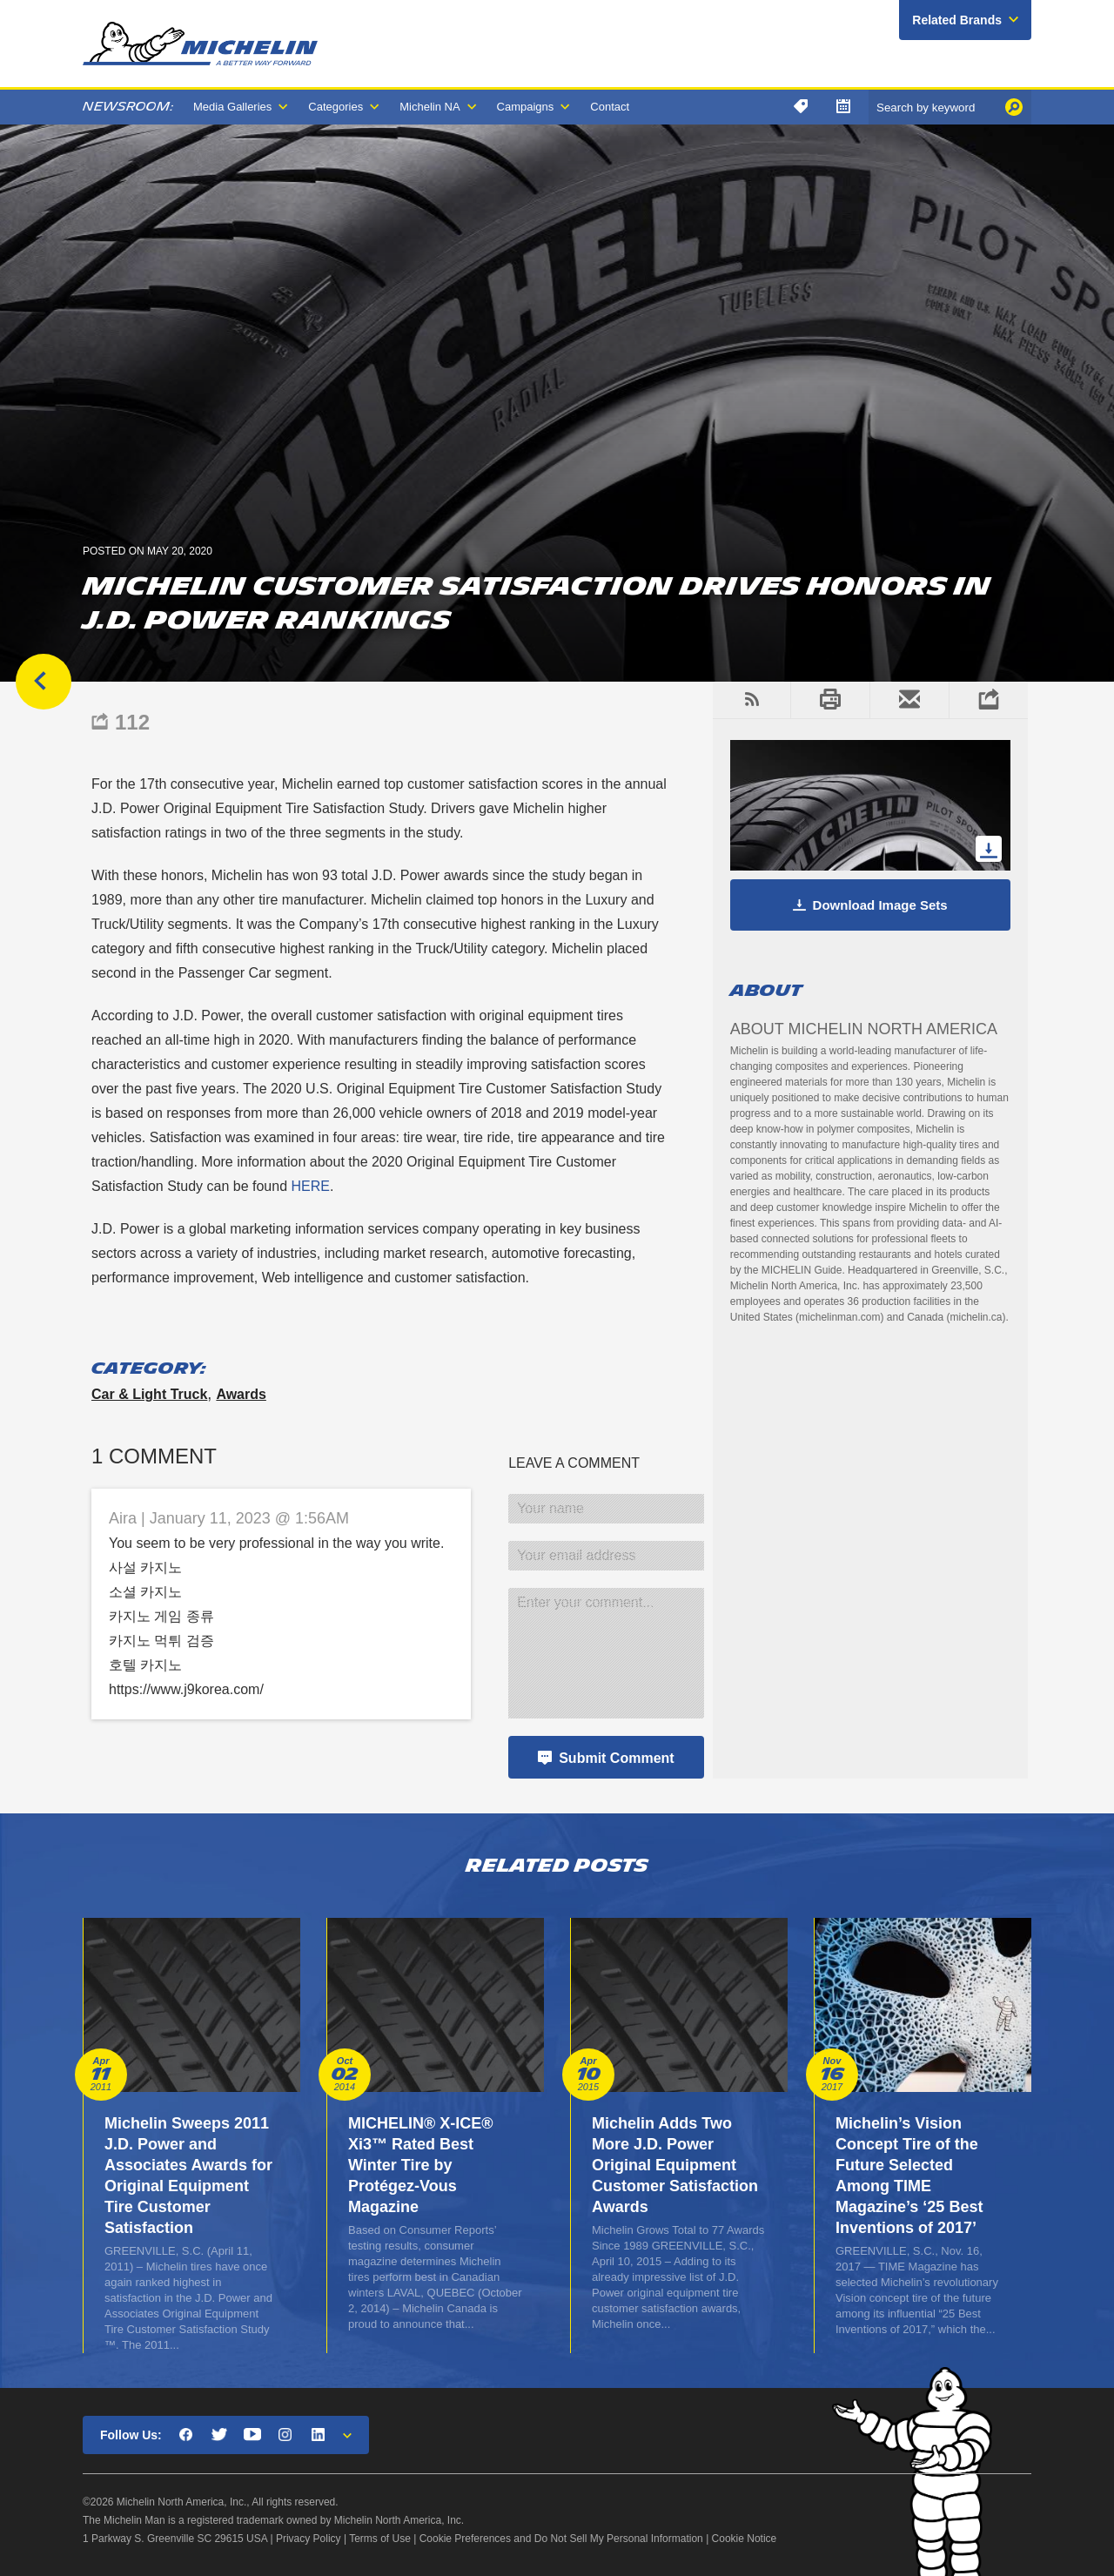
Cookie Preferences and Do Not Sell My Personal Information (561, 2538)
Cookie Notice (744, 2538)
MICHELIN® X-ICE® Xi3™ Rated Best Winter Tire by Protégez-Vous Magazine (420, 2165)
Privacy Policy (308, 2538)
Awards (241, 1394)
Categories (335, 106)
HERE (310, 1186)
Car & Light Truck (149, 1394)
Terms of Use (380, 2538)
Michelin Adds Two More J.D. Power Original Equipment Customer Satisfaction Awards (675, 2165)
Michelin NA (429, 106)
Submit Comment (616, 1758)
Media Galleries (232, 106)
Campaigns (525, 106)
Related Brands (957, 20)
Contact (609, 106)
